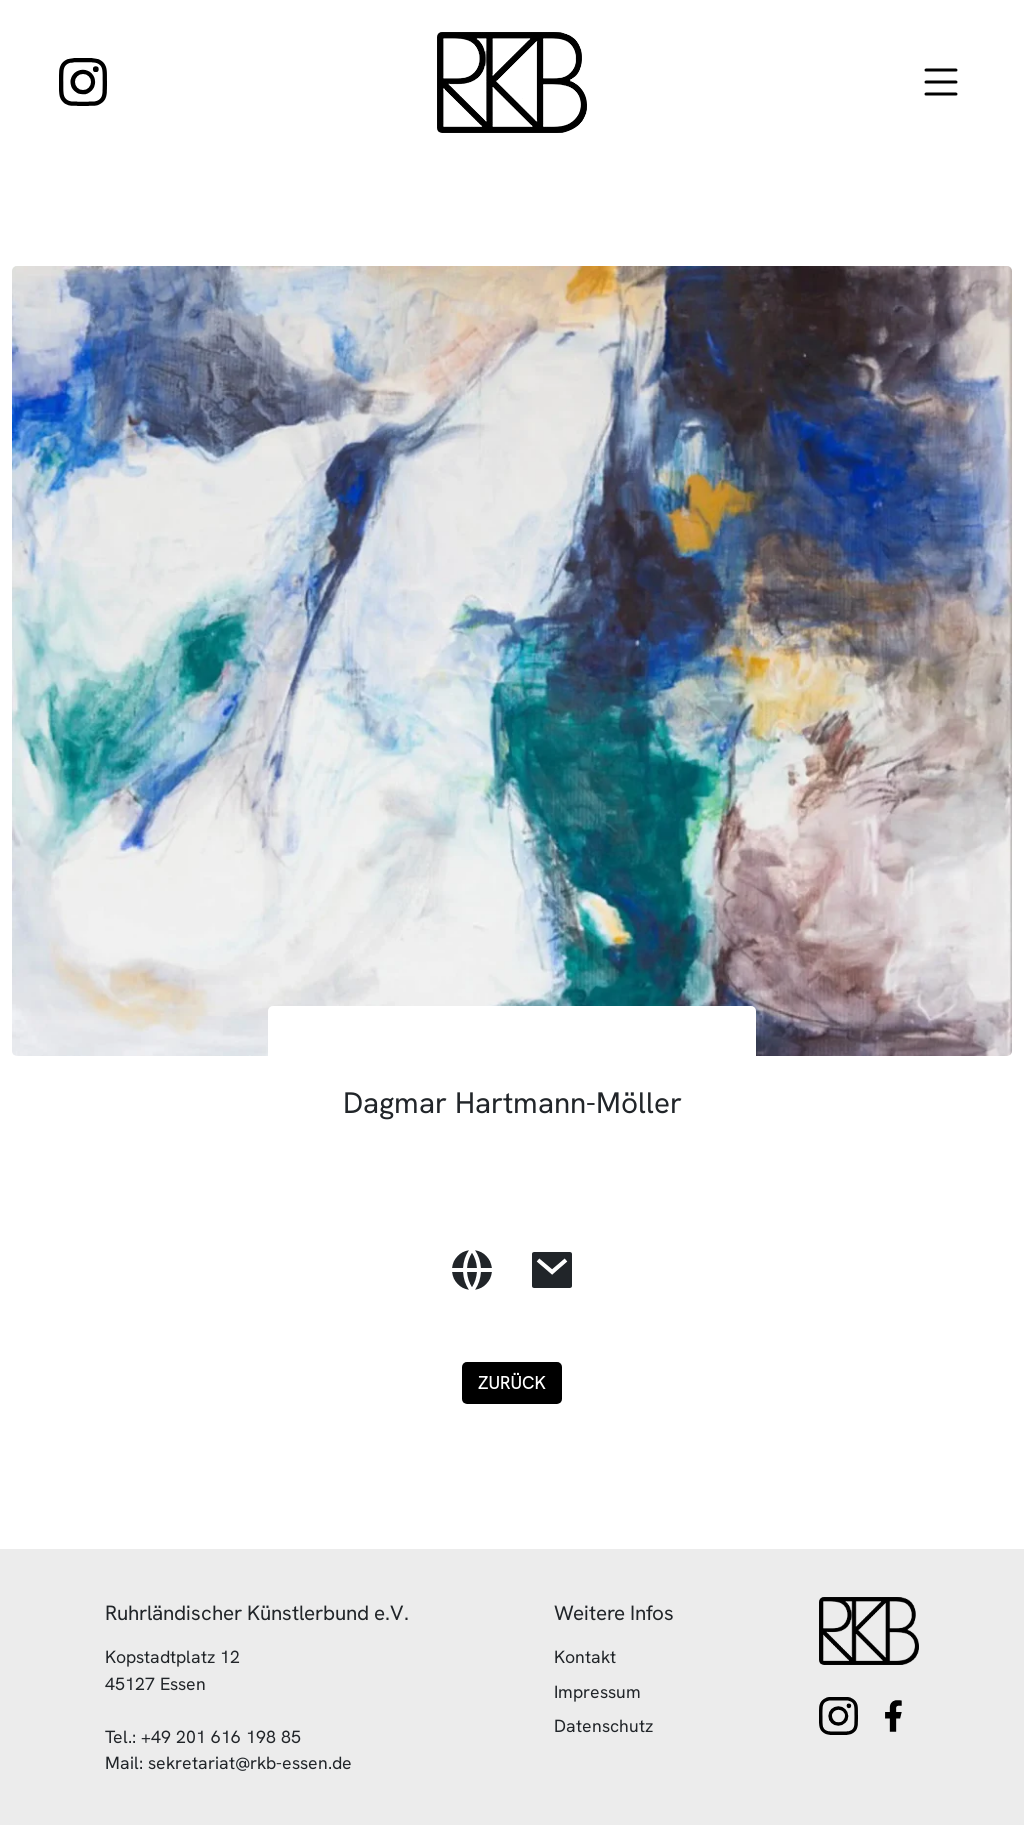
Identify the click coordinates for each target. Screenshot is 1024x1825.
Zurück (512, 1382)
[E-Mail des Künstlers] (552, 1270)
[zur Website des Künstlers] (472, 1270)
